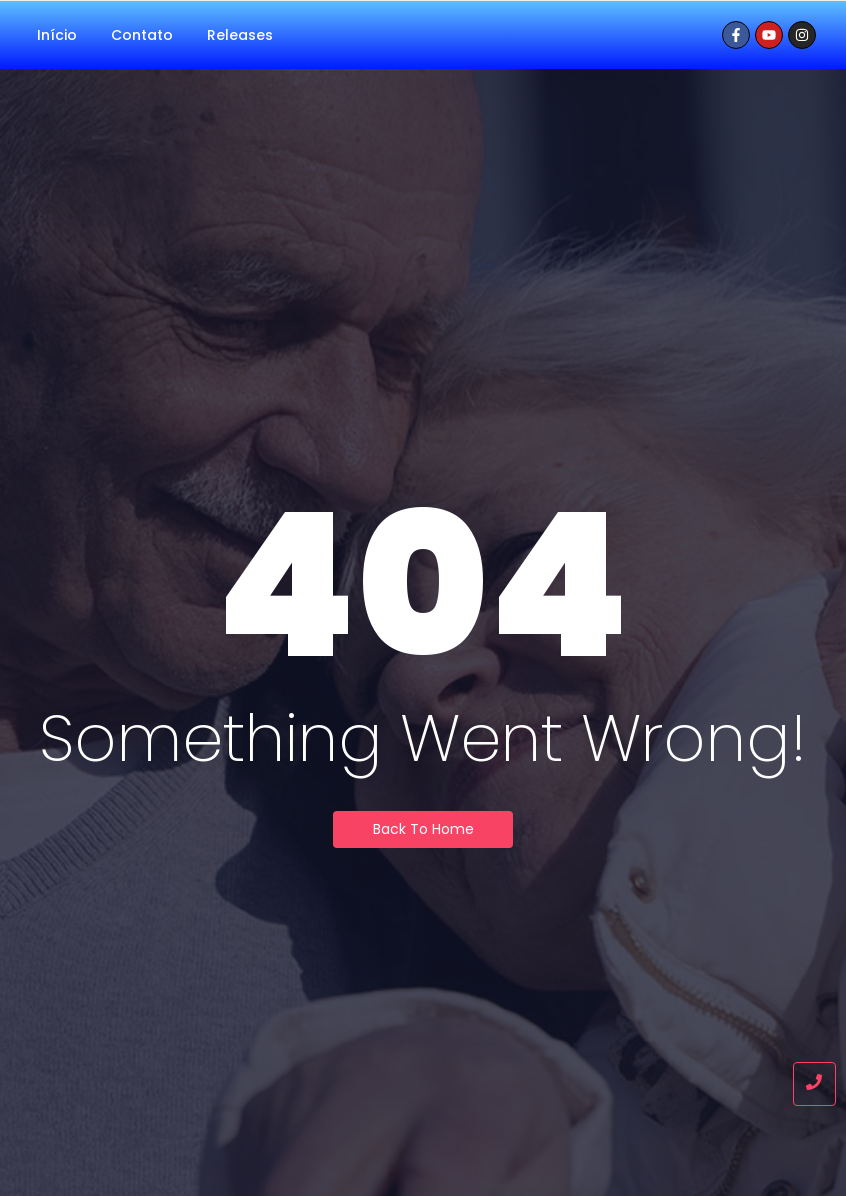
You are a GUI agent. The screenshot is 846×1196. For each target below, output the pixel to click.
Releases (240, 35)
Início (57, 35)
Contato (142, 35)
